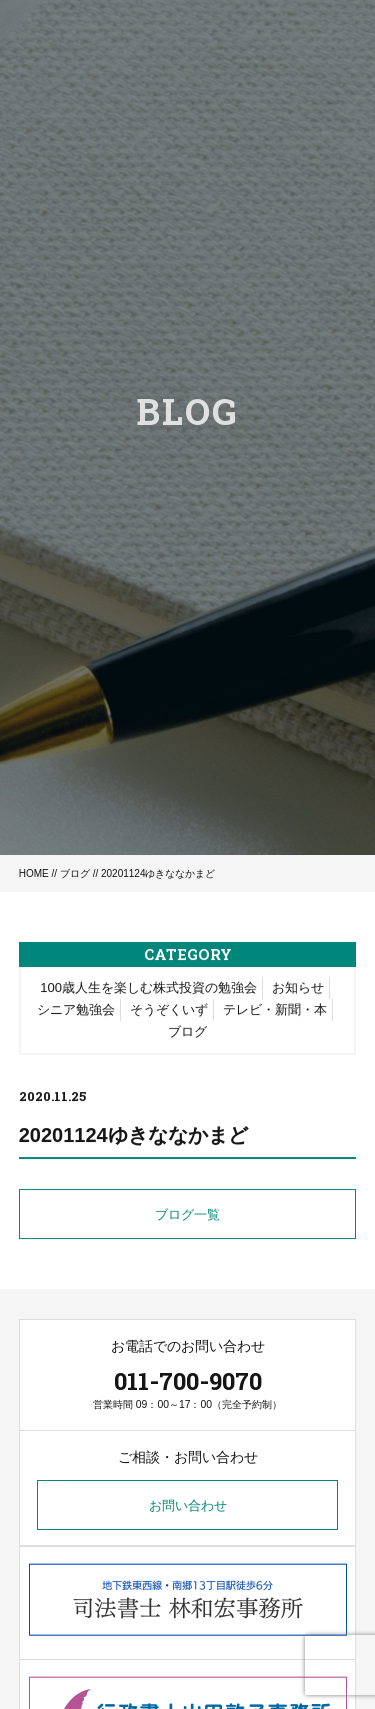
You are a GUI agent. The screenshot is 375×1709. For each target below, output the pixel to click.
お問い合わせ (188, 1505)
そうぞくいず (169, 1010)
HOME (34, 873)
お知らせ (298, 988)
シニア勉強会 (76, 1010)
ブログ (75, 873)
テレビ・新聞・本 (275, 1010)
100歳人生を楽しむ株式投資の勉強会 (148, 988)
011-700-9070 (188, 1381)
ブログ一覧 (187, 1215)
